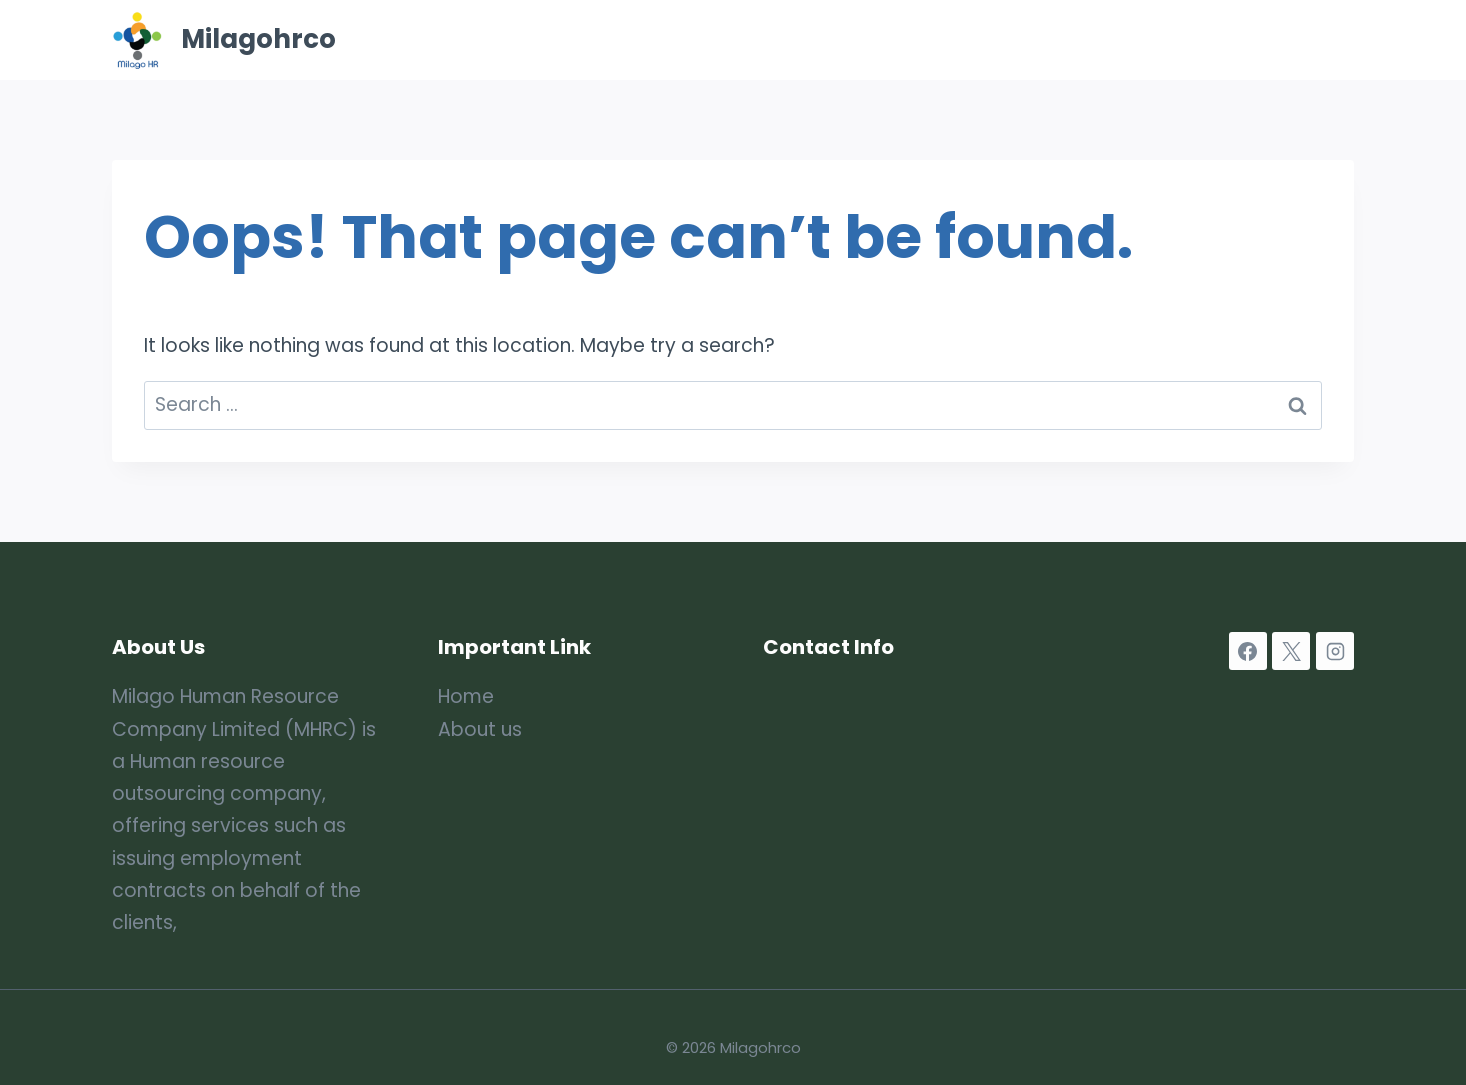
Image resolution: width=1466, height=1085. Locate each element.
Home (733, 39)
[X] (1291, 651)
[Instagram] (1335, 651)
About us (480, 729)
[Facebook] (1248, 651)
